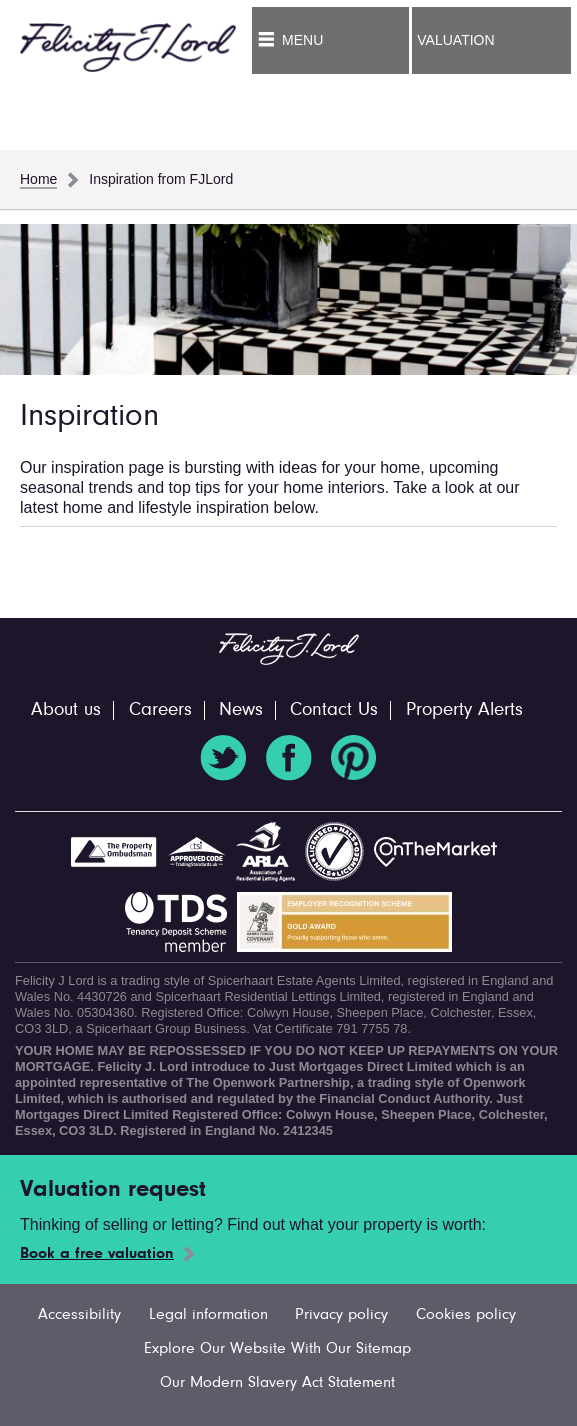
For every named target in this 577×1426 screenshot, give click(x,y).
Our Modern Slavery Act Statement (277, 1383)
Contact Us (334, 710)
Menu (302, 40)
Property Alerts (464, 710)
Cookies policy (466, 1315)
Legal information (208, 1315)
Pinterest (354, 758)
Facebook (289, 758)
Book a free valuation (97, 1254)
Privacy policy (341, 1315)
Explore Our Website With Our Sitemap (277, 1349)
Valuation (455, 40)
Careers (160, 710)
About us (66, 710)
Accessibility (79, 1315)
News (241, 710)
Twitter (223, 758)
